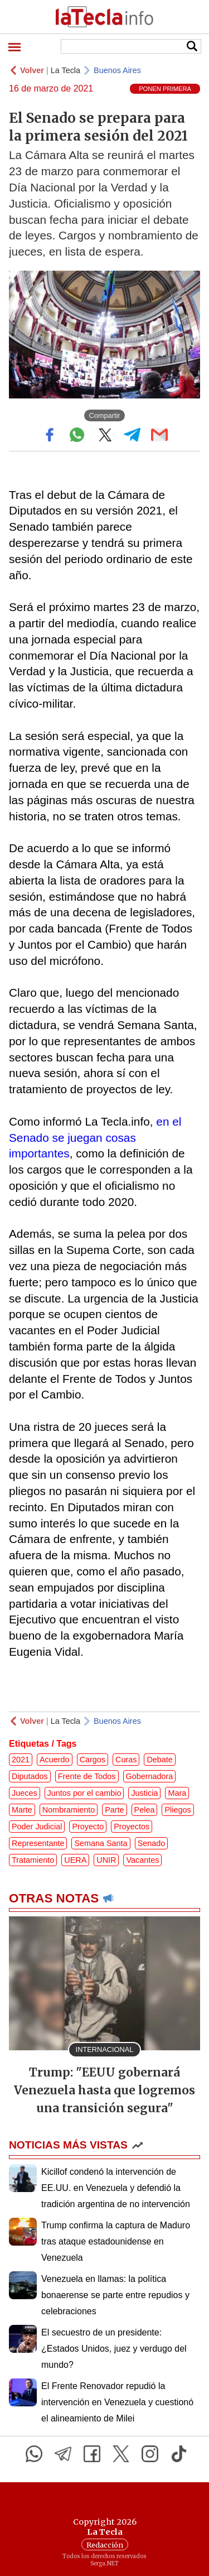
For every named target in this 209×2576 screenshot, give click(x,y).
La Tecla (65, 70)
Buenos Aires (117, 70)
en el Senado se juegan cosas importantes (95, 1137)
